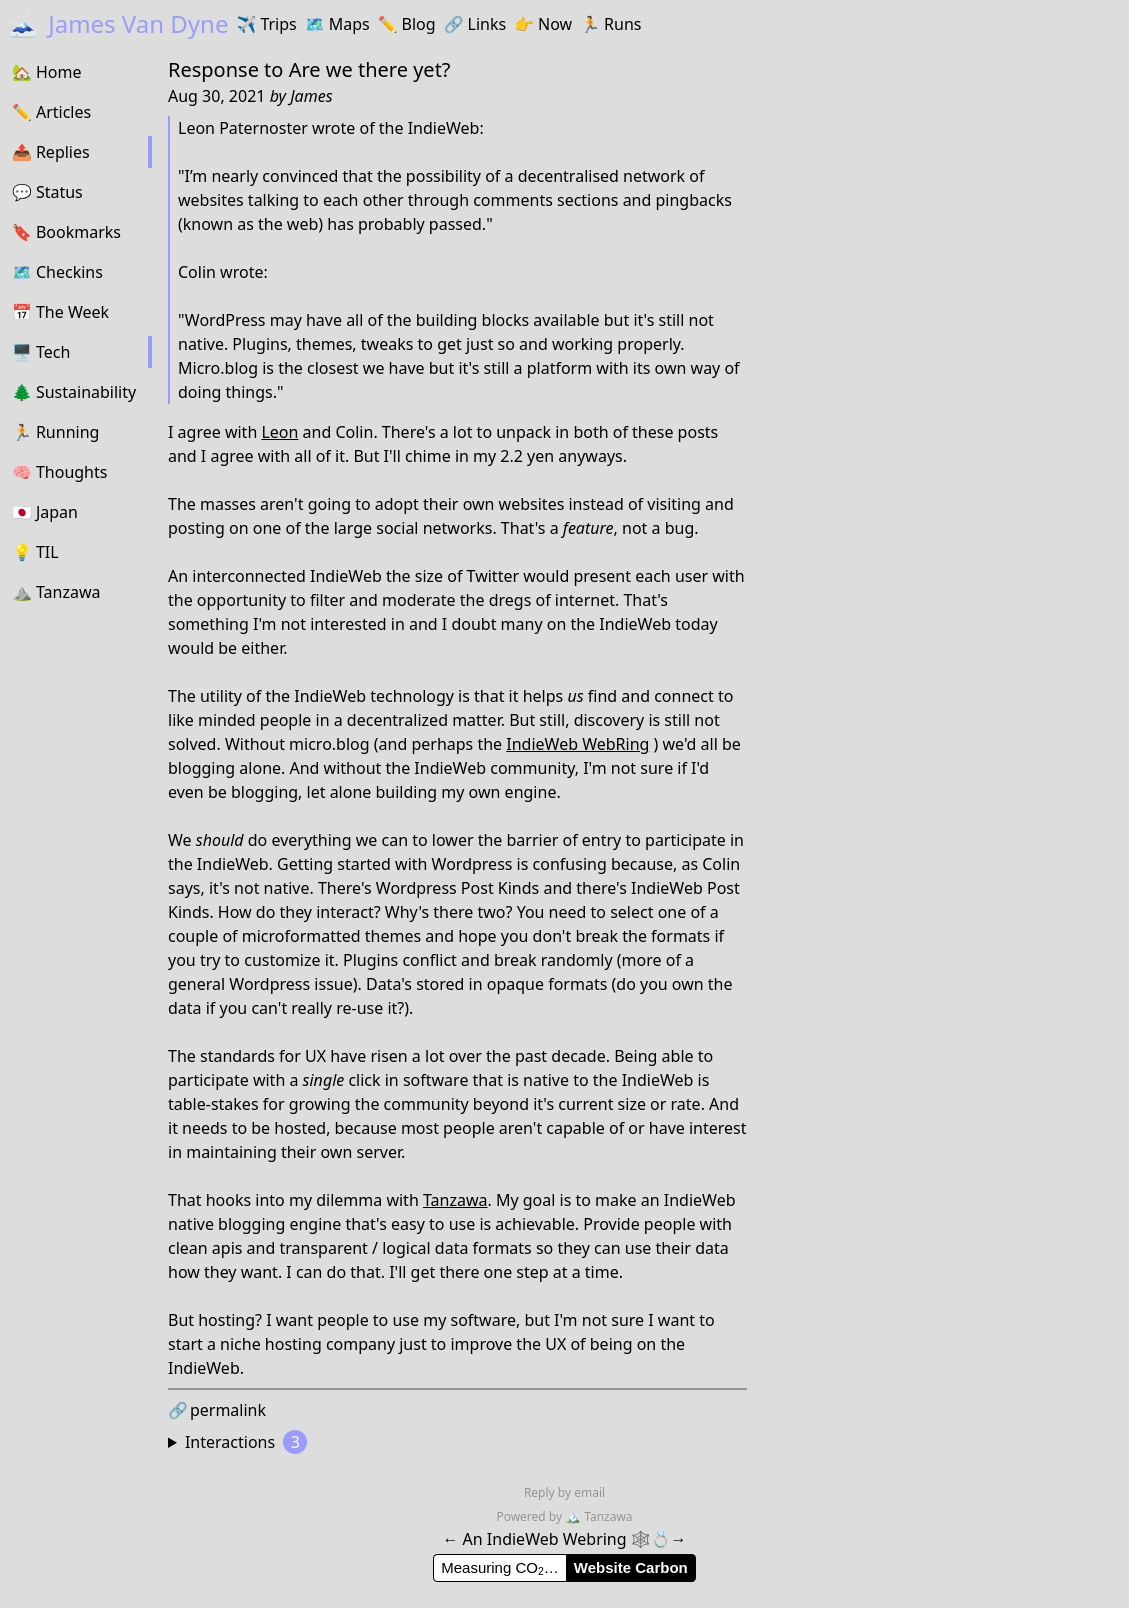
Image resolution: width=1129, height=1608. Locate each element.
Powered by (530, 1516)
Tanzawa (455, 1200)
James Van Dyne (118, 23)
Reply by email (564, 1492)
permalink (217, 1410)
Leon (279, 432)
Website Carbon (631, 1567)
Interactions (246, 1442)
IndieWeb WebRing (577, 744)
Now (543, 24)
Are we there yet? (370, 69)
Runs (610, 24)
